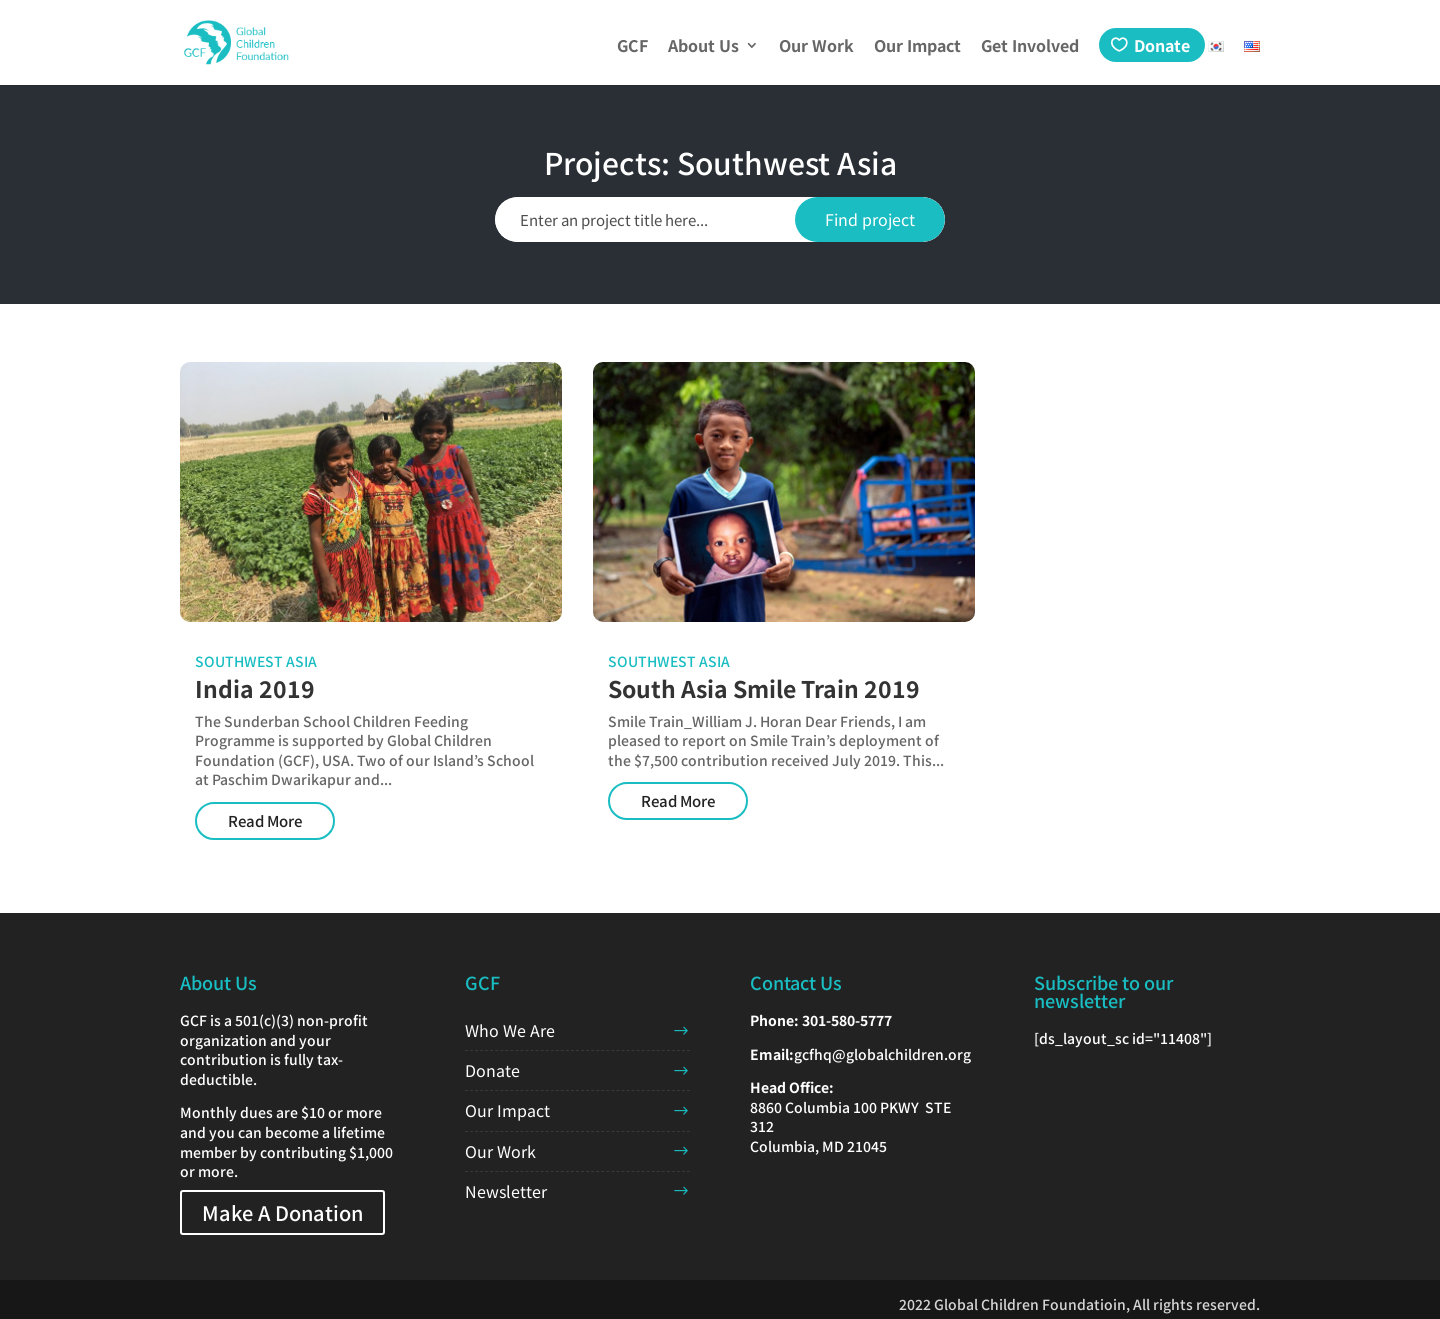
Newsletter (506, 1191)
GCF (632, 47)
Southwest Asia (256, 661)
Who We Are (510, 1030)
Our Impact (917, 47)
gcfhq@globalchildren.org (882, 1054)
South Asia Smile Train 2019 (764, 688)
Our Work (816, 47)
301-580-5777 (847, 1020)
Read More (265, 820)
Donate (1162, 45)
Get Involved (1030, 47)
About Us (703, 47)
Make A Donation (282, 1212)
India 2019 (255, 688)
